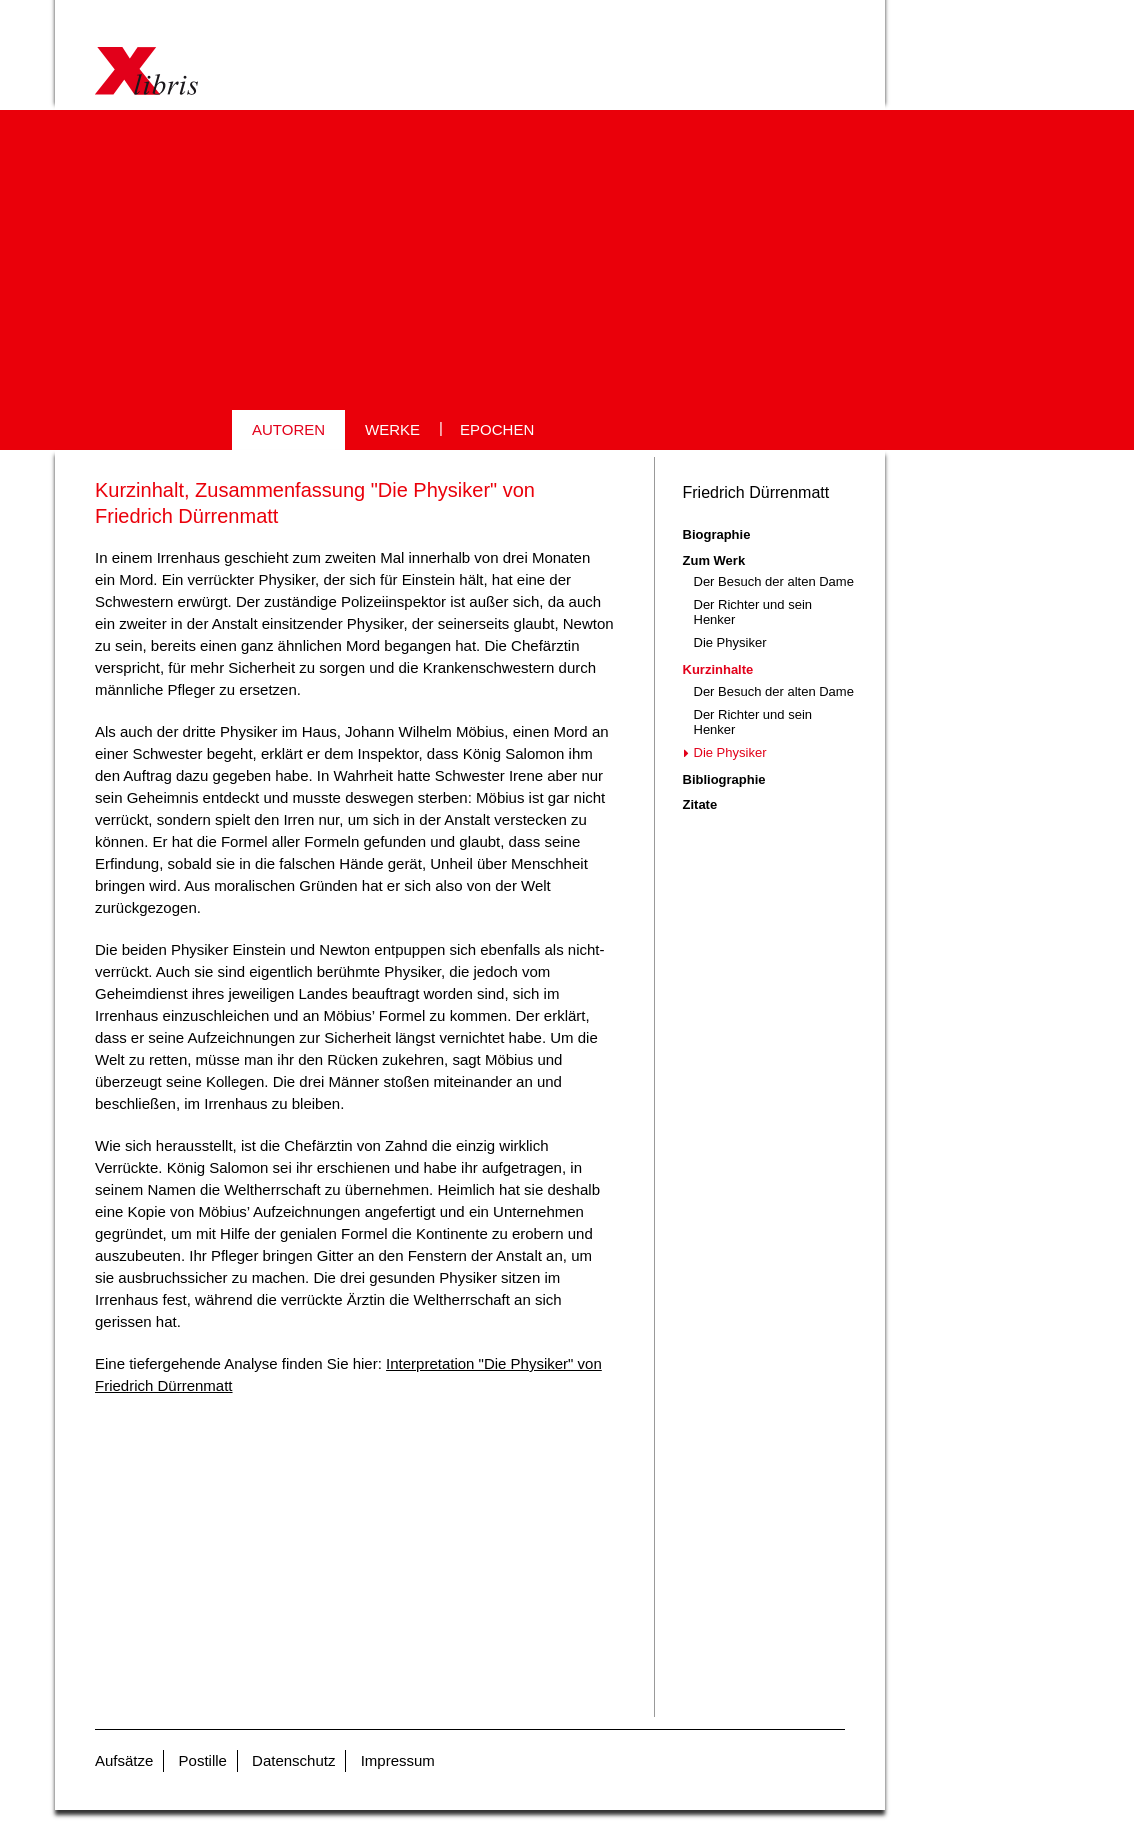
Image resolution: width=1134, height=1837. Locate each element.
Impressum (398, 1760)
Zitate (700, 804)
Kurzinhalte (718, 669)
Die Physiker (730, 642)
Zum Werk (714, 560)
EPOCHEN (497, 429)
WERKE (392, 429)
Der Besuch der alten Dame (774, 581)
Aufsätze (124, 1760)
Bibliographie (724, 779)
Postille (203, 1760)
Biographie (717, 534)
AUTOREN (288, 429)
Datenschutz (293, 1760)
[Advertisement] (567, 260)
